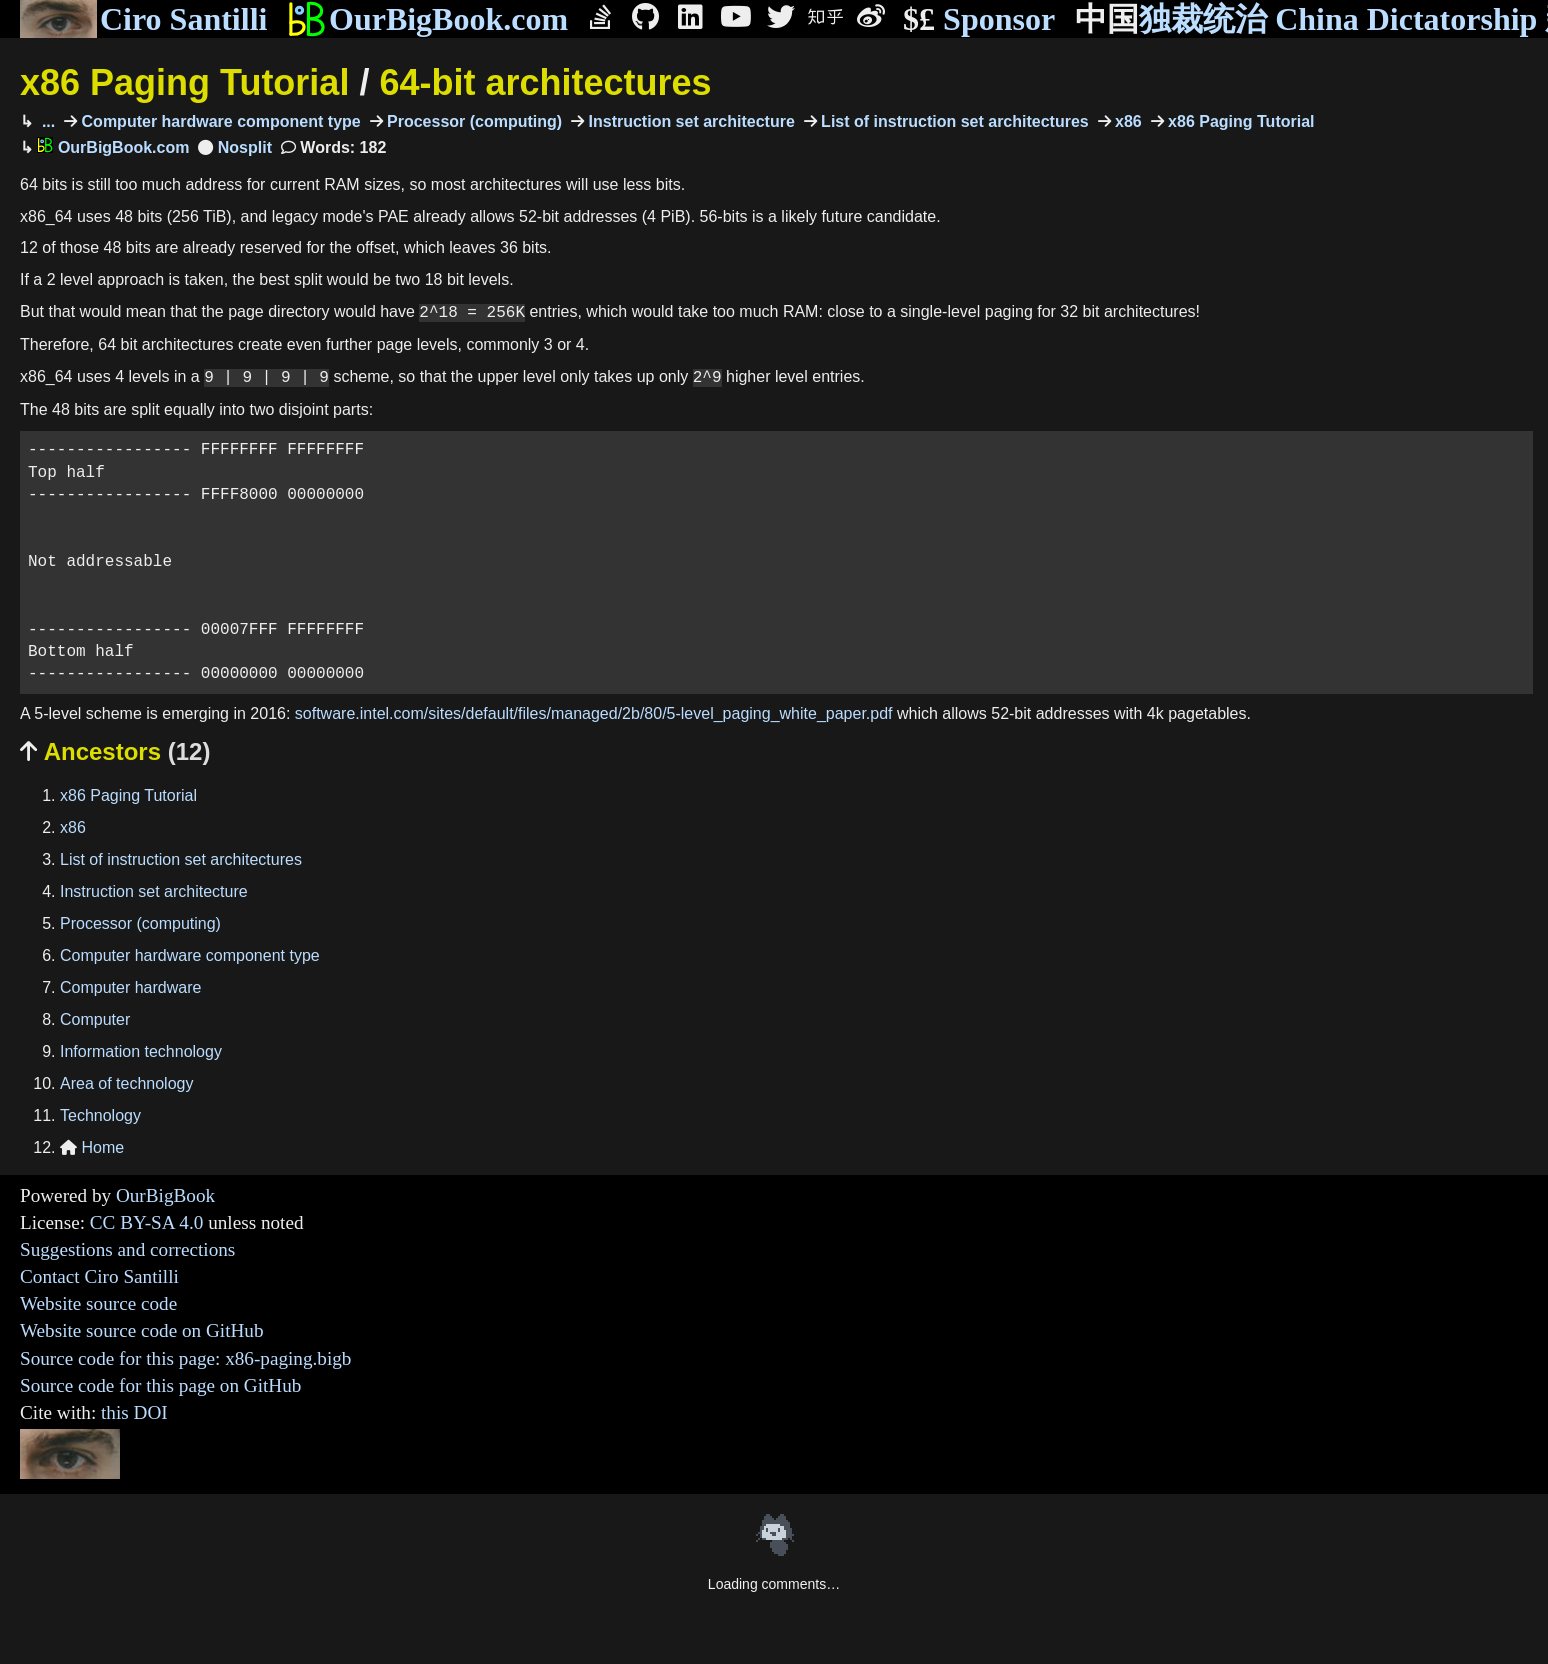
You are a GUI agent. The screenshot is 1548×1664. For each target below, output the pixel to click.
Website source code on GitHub (142, 1330)
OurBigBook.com (427, 19)
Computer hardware (130, 987)
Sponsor (979, 19)
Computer (95, 1019)
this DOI (134, 1412)
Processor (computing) (473, 121)
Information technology (141, 1051)
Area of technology (126, 1083)
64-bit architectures (545, 82)
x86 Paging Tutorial (184, 82)
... (46, 121)
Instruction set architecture (689, 121)
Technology (100, 1115)
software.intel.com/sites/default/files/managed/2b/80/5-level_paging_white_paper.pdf (594, 713)
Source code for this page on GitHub (160, 1385)
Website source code (98, 1303)
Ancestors (115, 751)
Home (92, 1147)
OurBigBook (165, 1195)
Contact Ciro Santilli (99, 1276)
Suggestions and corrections (127, 1249)
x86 (1126, 121)
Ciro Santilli (143, 19)
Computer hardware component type (219, 121)
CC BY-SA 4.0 (147, 1222)
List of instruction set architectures (953, 121)
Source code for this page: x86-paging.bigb (185, 1358)
